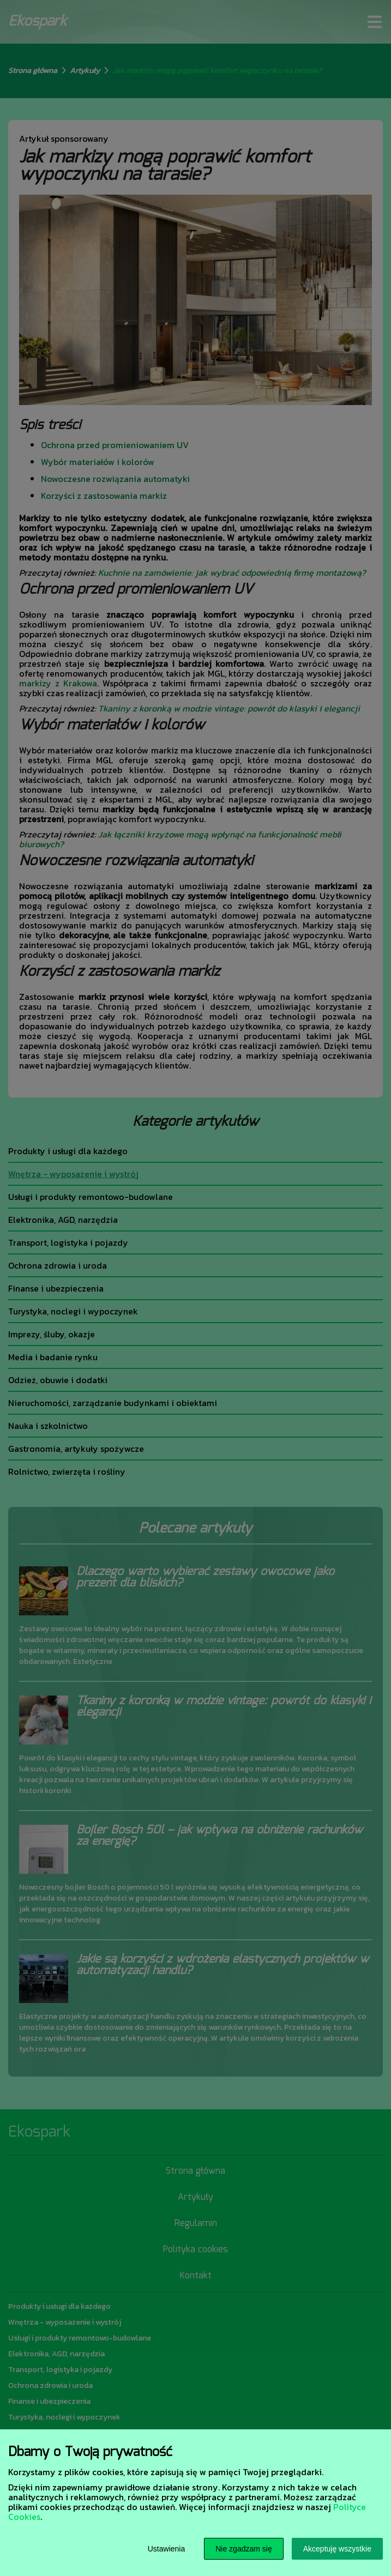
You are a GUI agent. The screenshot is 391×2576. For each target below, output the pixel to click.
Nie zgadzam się (243, 2548)
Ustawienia (166, 2548)
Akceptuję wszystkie (337, 2548)
